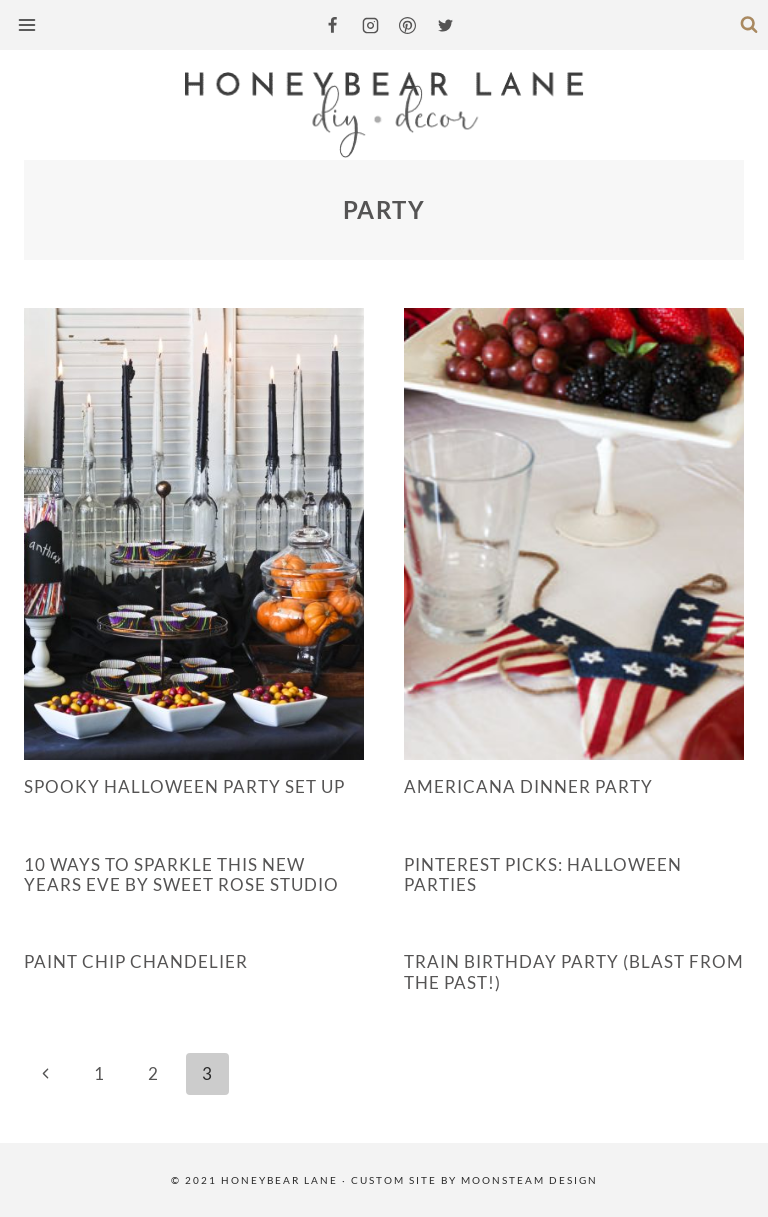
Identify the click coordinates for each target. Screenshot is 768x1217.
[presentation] (194, 534)
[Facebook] (333, 25)
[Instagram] (370, 25)
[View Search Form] (749, 25)
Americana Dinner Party (528, 786)
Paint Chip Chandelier (136, 961)
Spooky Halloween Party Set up (184, 786)
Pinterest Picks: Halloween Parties (543, 874)
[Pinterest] (408, 25)
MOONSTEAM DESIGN (529, 1180)
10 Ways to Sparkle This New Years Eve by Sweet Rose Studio (181, 874)
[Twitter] (445, 25)
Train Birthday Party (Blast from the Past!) (574, 971)
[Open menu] (29, 24)
